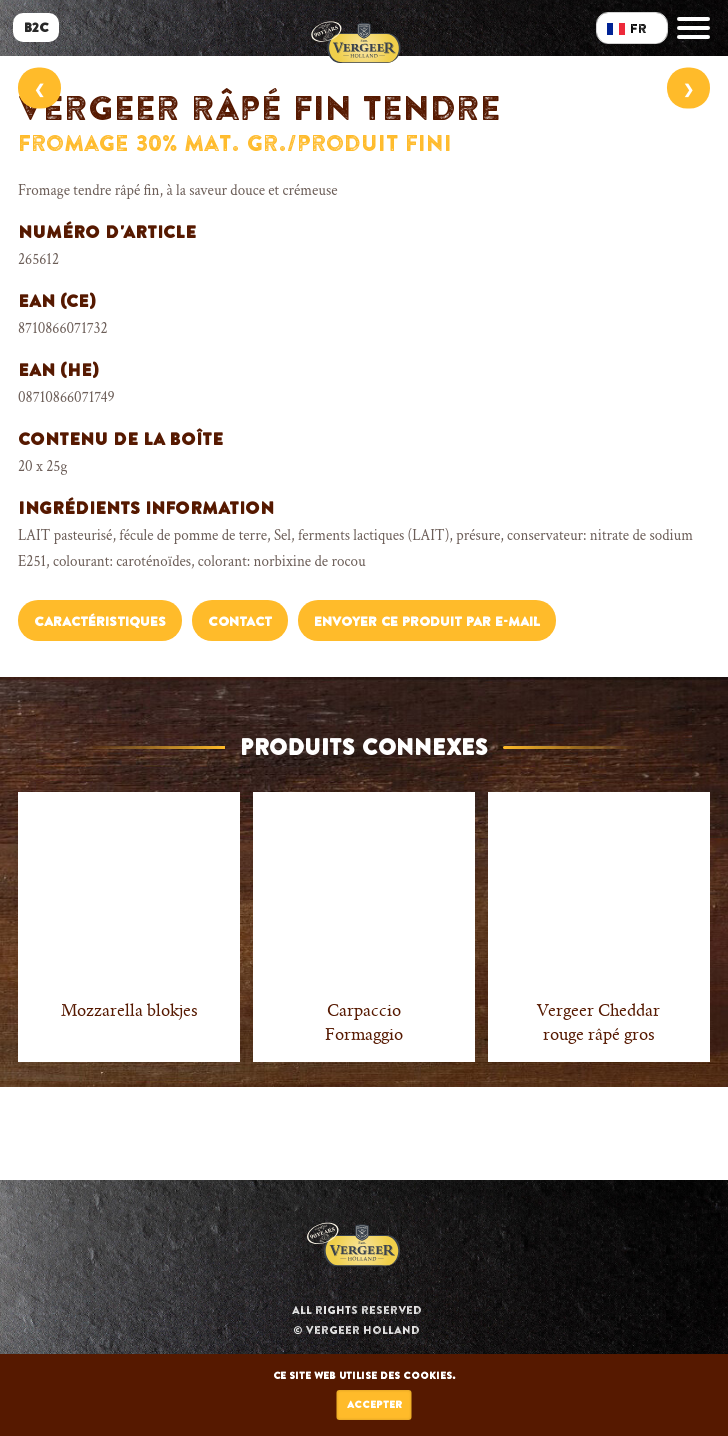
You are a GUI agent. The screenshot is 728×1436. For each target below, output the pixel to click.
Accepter (374, 1404)
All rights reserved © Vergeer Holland (357, 1320)
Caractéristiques (100, 621)
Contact (240, 621)
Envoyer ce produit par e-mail (427, 621)
